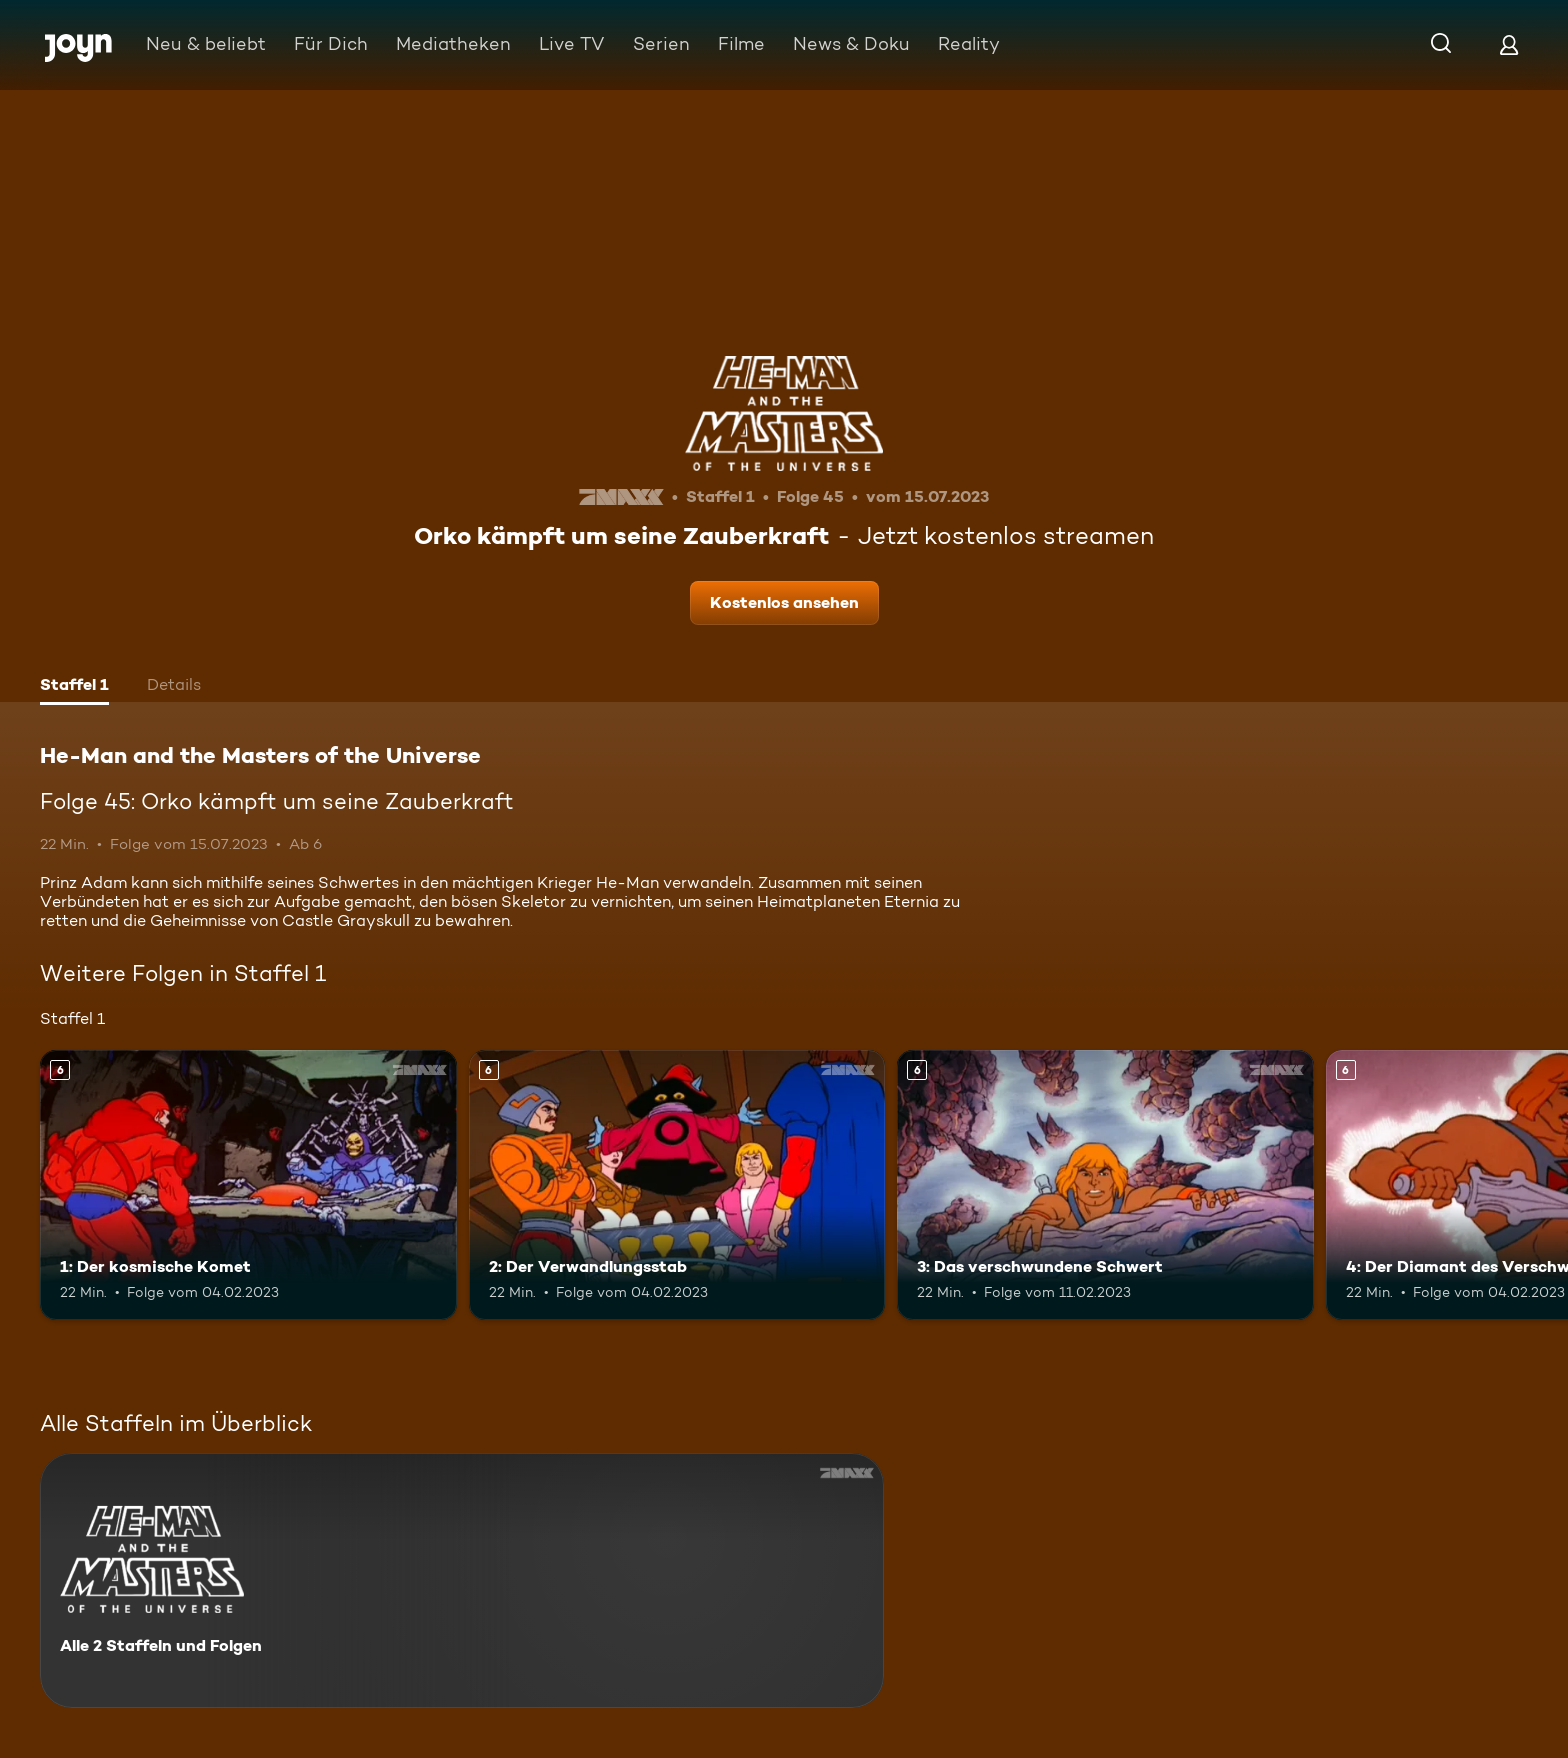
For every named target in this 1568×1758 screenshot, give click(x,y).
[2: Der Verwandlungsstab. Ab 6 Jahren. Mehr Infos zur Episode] (677, 1185)
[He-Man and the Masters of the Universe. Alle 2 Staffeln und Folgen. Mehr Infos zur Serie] (462, 1580)
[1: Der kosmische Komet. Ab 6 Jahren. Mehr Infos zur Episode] (248, 1185)
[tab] (74, 687)
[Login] (1509, 44)
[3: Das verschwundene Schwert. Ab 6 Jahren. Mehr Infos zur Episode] (1105, 1185)
